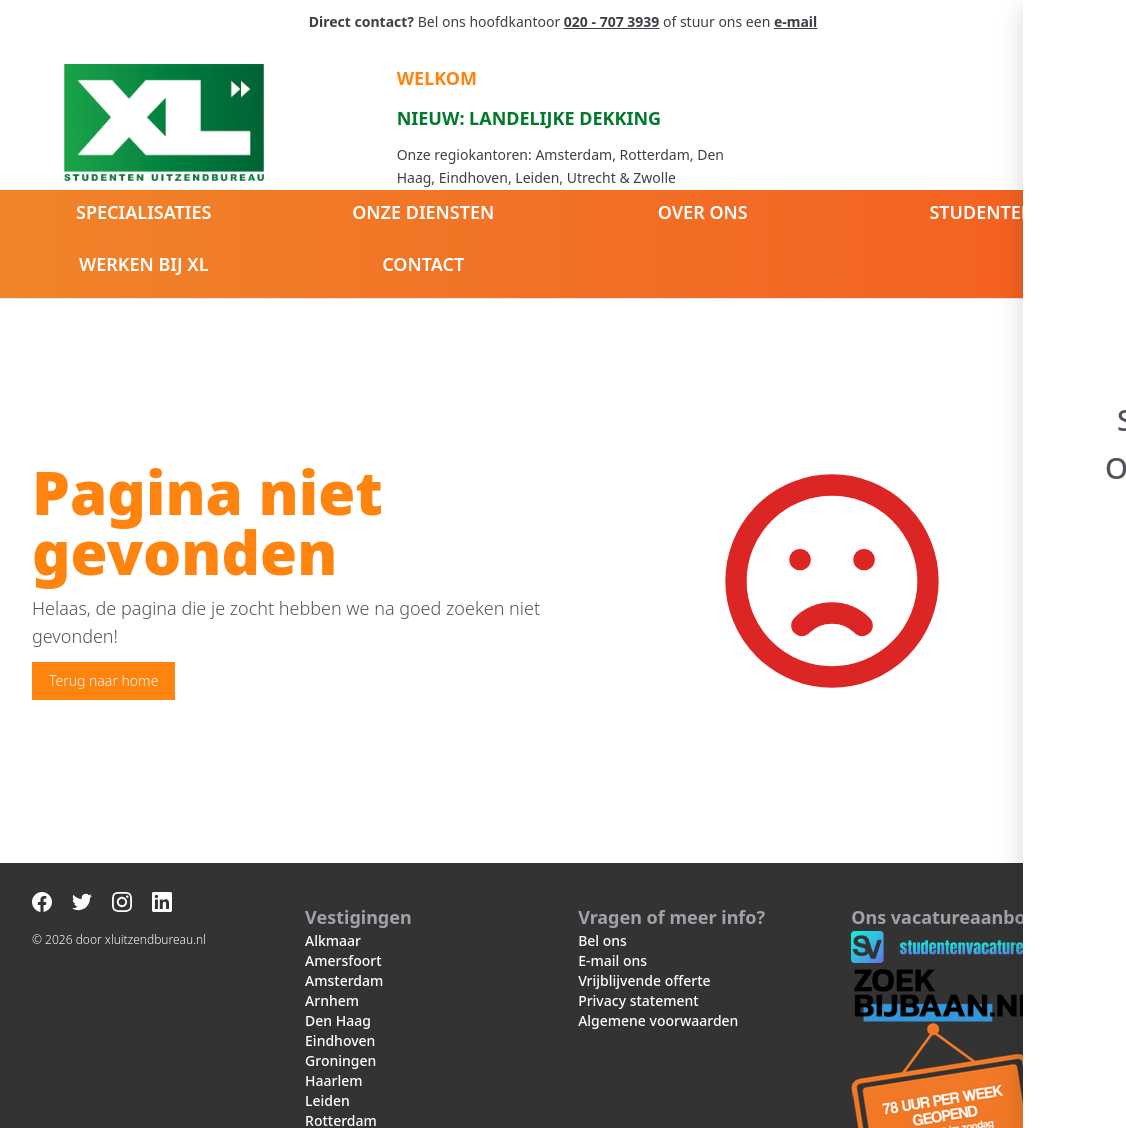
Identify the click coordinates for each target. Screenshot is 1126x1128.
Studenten (982, 212)
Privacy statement (638, 1000)
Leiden (327, 1100)
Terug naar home (103, 680)
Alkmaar (333, 940)
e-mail (795, 21)
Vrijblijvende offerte (644, 980)
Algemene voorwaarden (658, 1020)
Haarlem (333, 1080)
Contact (423, 264)
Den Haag (338, 1020)
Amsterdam (344, 980)
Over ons (703, 212)
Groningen (340, 1060)
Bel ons (602, 940)
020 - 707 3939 (611, 21)
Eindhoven (340, 1040)
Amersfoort (343, 960)
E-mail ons (612, 960)
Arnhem (332, 1000)
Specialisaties (143, 212)
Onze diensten (423, 212)
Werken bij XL (144, 264)
